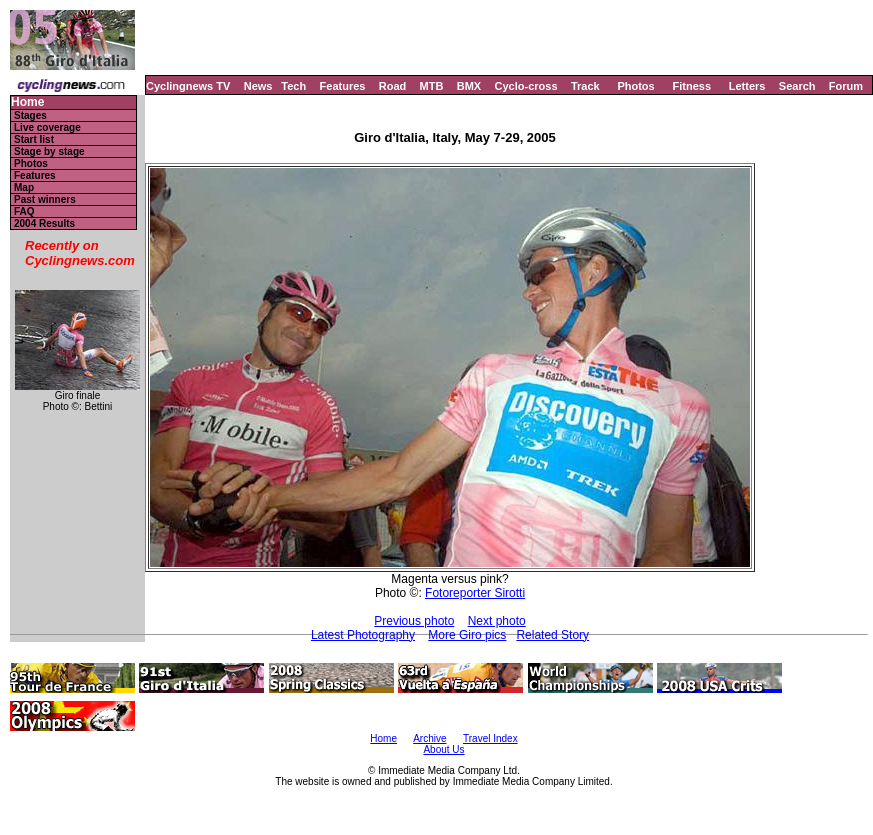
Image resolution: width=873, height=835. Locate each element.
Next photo (497, 621)
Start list (34, 139)
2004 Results (44, 223)
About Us (443, 749)
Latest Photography (363, 635)
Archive (429, 738)
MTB (432, 86)
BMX (469, 86)
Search (797, 86)
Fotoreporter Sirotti (475, 593)
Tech (293, 86)
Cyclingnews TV (188, 86)
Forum (846, 86)
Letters (747, 86)
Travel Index (490, 738)
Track (585, 86)
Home (27, 102)
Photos (635, 86)
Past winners (45, 199)
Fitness (691, 86)
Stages (30, 115)
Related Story (552, 635)
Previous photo (414, 621)
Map (24, 187)
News (258, 86)
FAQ (24, 211)
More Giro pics (467, 635)
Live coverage (47, 127)
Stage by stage (49, 151)
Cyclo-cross (526, 86)
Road (393, 86)
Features (343, 86)
